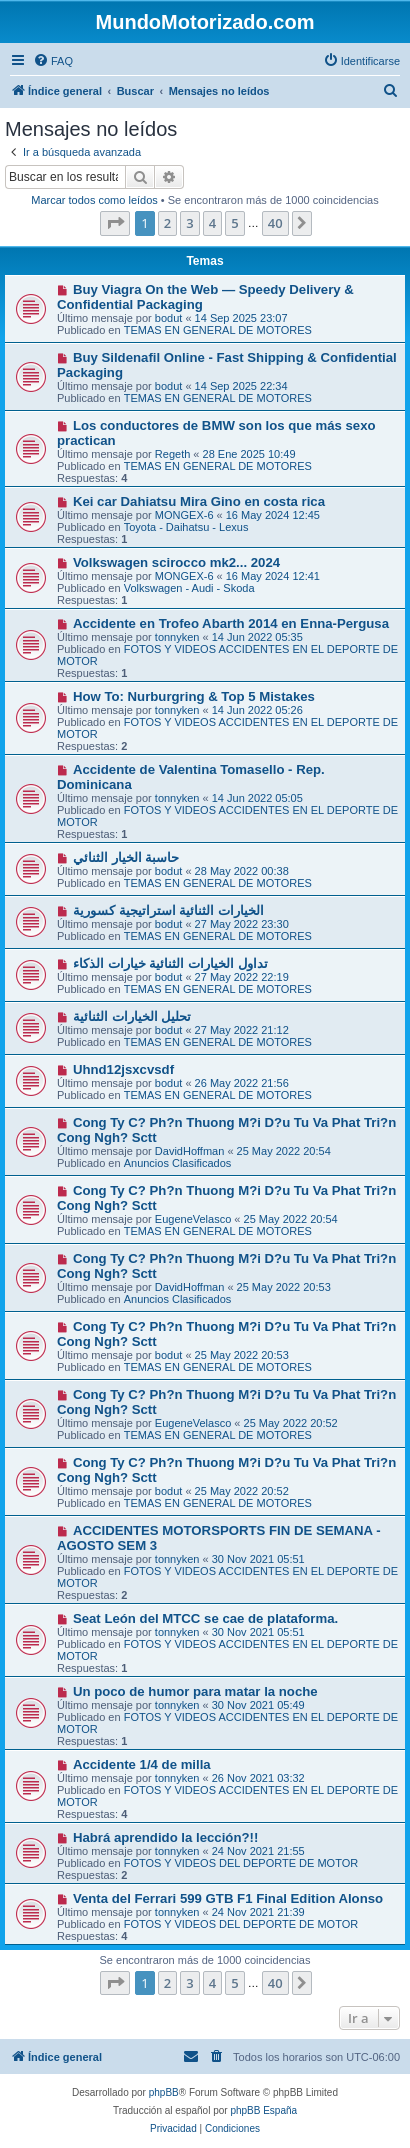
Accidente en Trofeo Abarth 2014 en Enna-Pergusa (231, 623)
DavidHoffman (190, 1151)
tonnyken (177, 637)
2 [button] (167, 223)
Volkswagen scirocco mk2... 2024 (176, 562)
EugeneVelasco (193, 1219)
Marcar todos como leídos (94, 200)
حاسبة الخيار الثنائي (126, 857)
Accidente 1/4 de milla (142, 1764)
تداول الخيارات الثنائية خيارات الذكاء (170, 963)
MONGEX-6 (184, 515)
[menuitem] (53, 61)
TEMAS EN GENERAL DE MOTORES (218, 330)
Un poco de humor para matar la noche (195, 1691)
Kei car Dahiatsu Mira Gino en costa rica (199, 501)
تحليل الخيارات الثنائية (132, 1016)
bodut (169, 318)
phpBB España (263, 2110)
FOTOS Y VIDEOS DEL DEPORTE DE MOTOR (241, 1863)
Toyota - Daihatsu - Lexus (186, 527)
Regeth (172, 454)
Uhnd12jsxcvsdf (123, 1069)
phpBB (164, 2092)
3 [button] (189, 223)
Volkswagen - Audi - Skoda (189, 588)
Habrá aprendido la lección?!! (165, 1837)
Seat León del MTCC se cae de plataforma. (205, 1618)
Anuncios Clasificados (178, 1163)
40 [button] (275, 223)
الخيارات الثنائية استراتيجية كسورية (168, 910)
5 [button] (234, 223)
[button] (115, 223)
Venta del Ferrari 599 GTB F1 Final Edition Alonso (228, 1898)
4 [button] (212, 223)
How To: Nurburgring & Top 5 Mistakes (194, 696)
